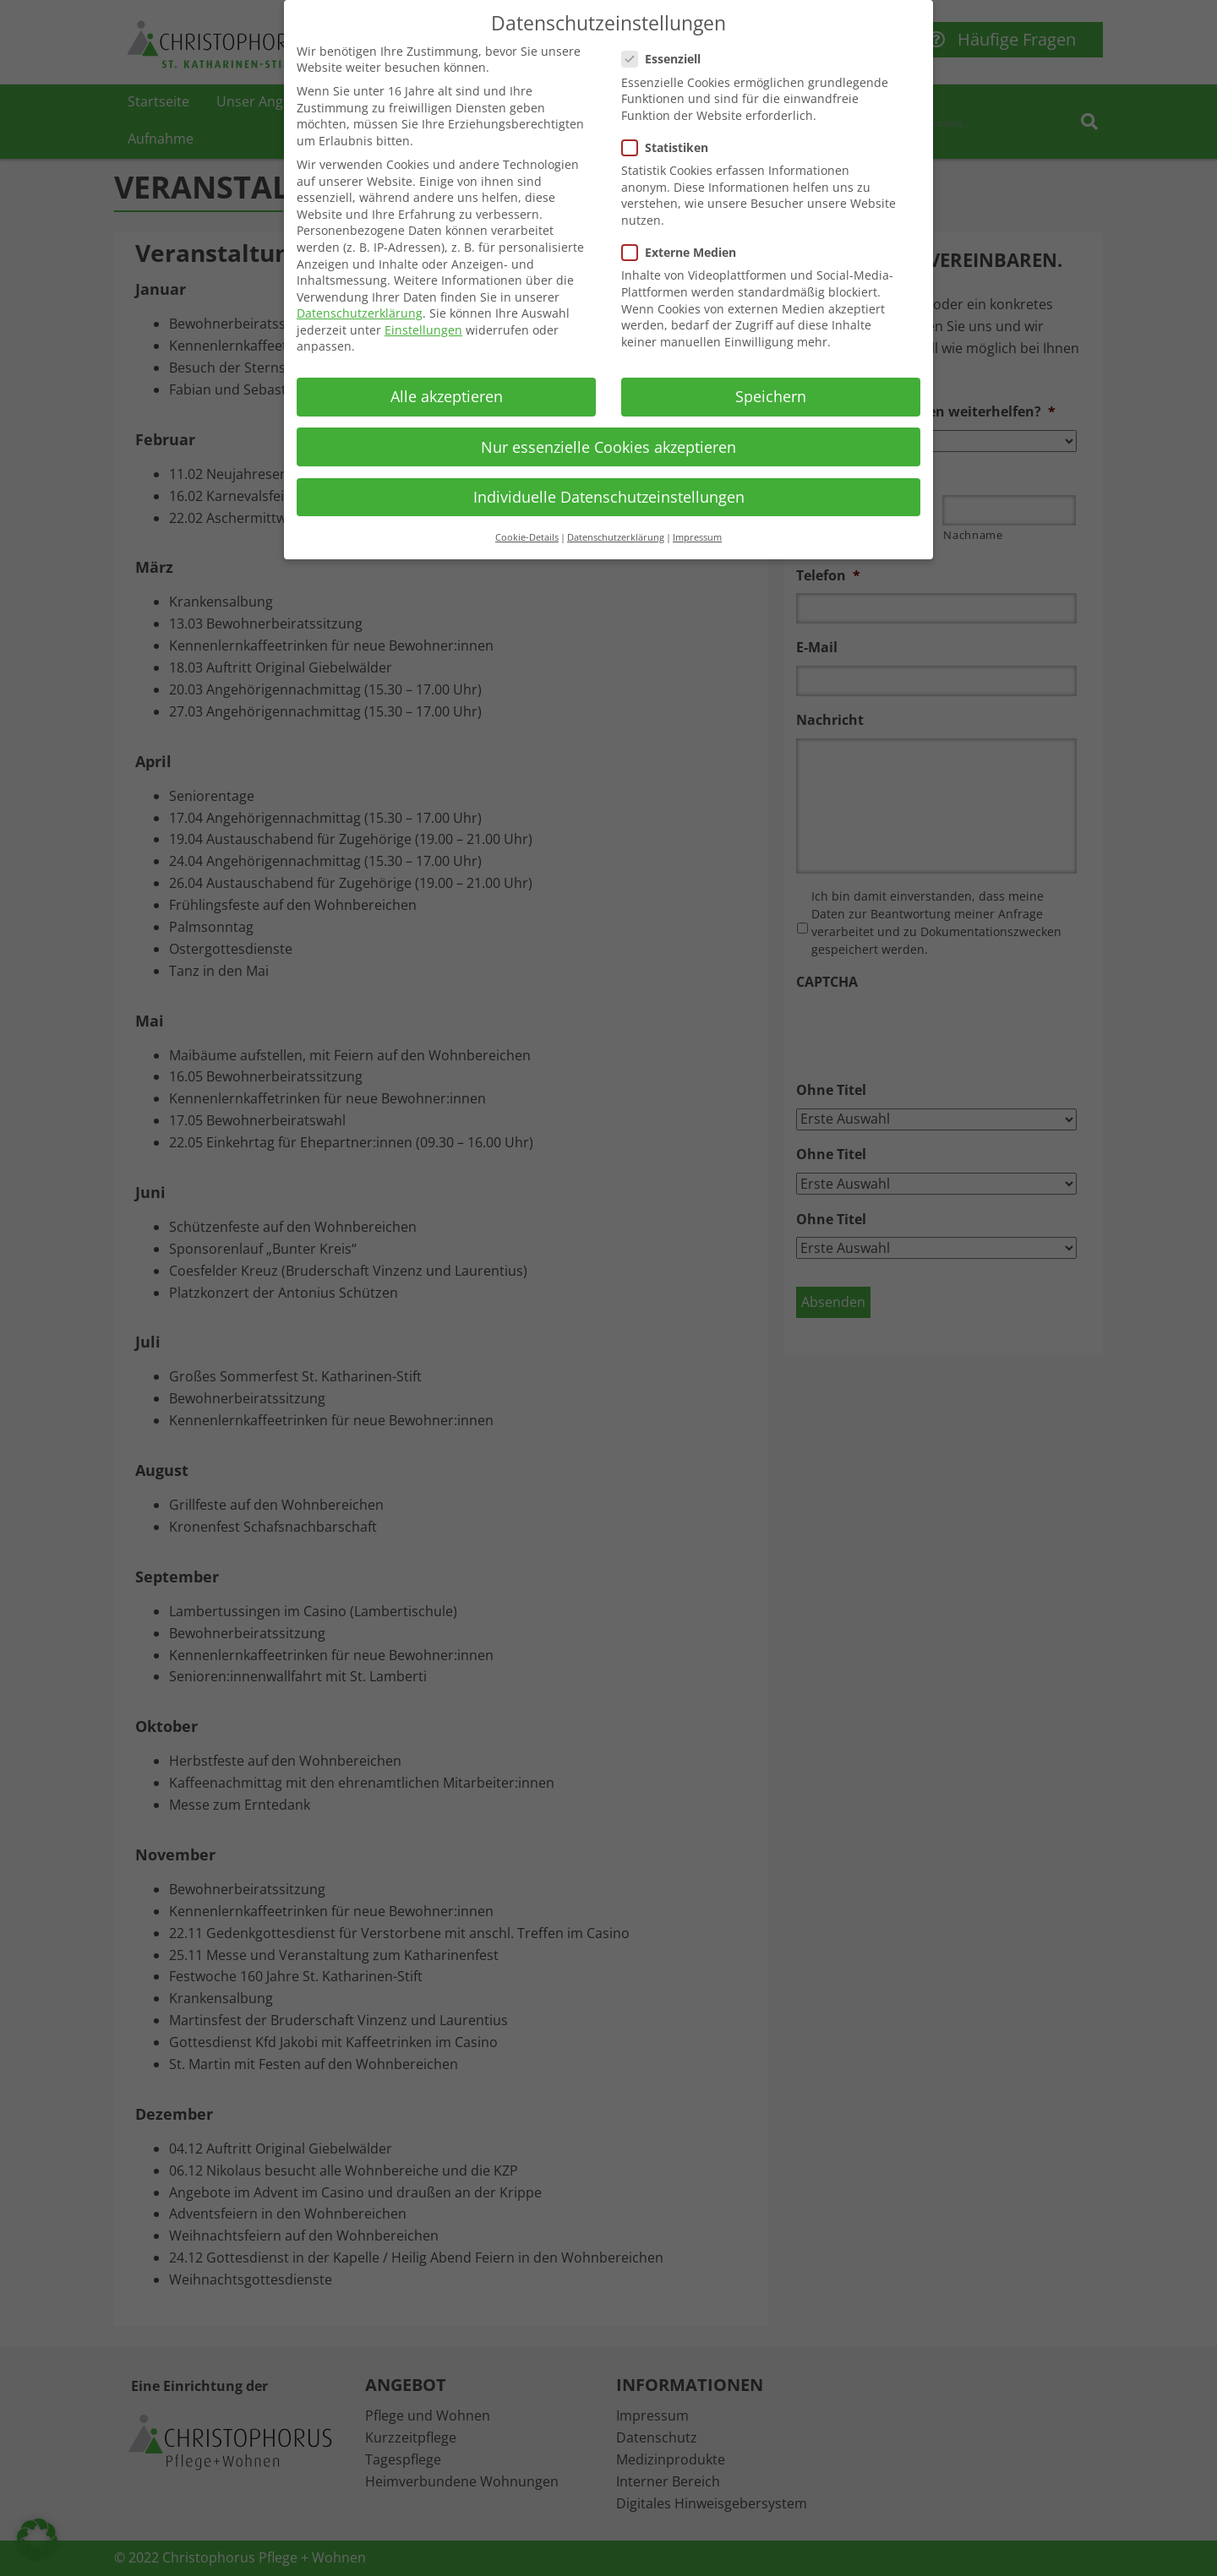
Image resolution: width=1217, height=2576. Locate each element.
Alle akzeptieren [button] (446, 396)
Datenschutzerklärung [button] (615, 537)
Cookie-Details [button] (527, 537)
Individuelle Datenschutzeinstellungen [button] (609, 497)
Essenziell (666, 59)
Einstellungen (423, 330)
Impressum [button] (697, 537)
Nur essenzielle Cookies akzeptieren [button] (608, 447)
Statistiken (670, 147)
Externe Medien (684, 252)
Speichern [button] (770, 396)
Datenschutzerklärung (360, 313)
